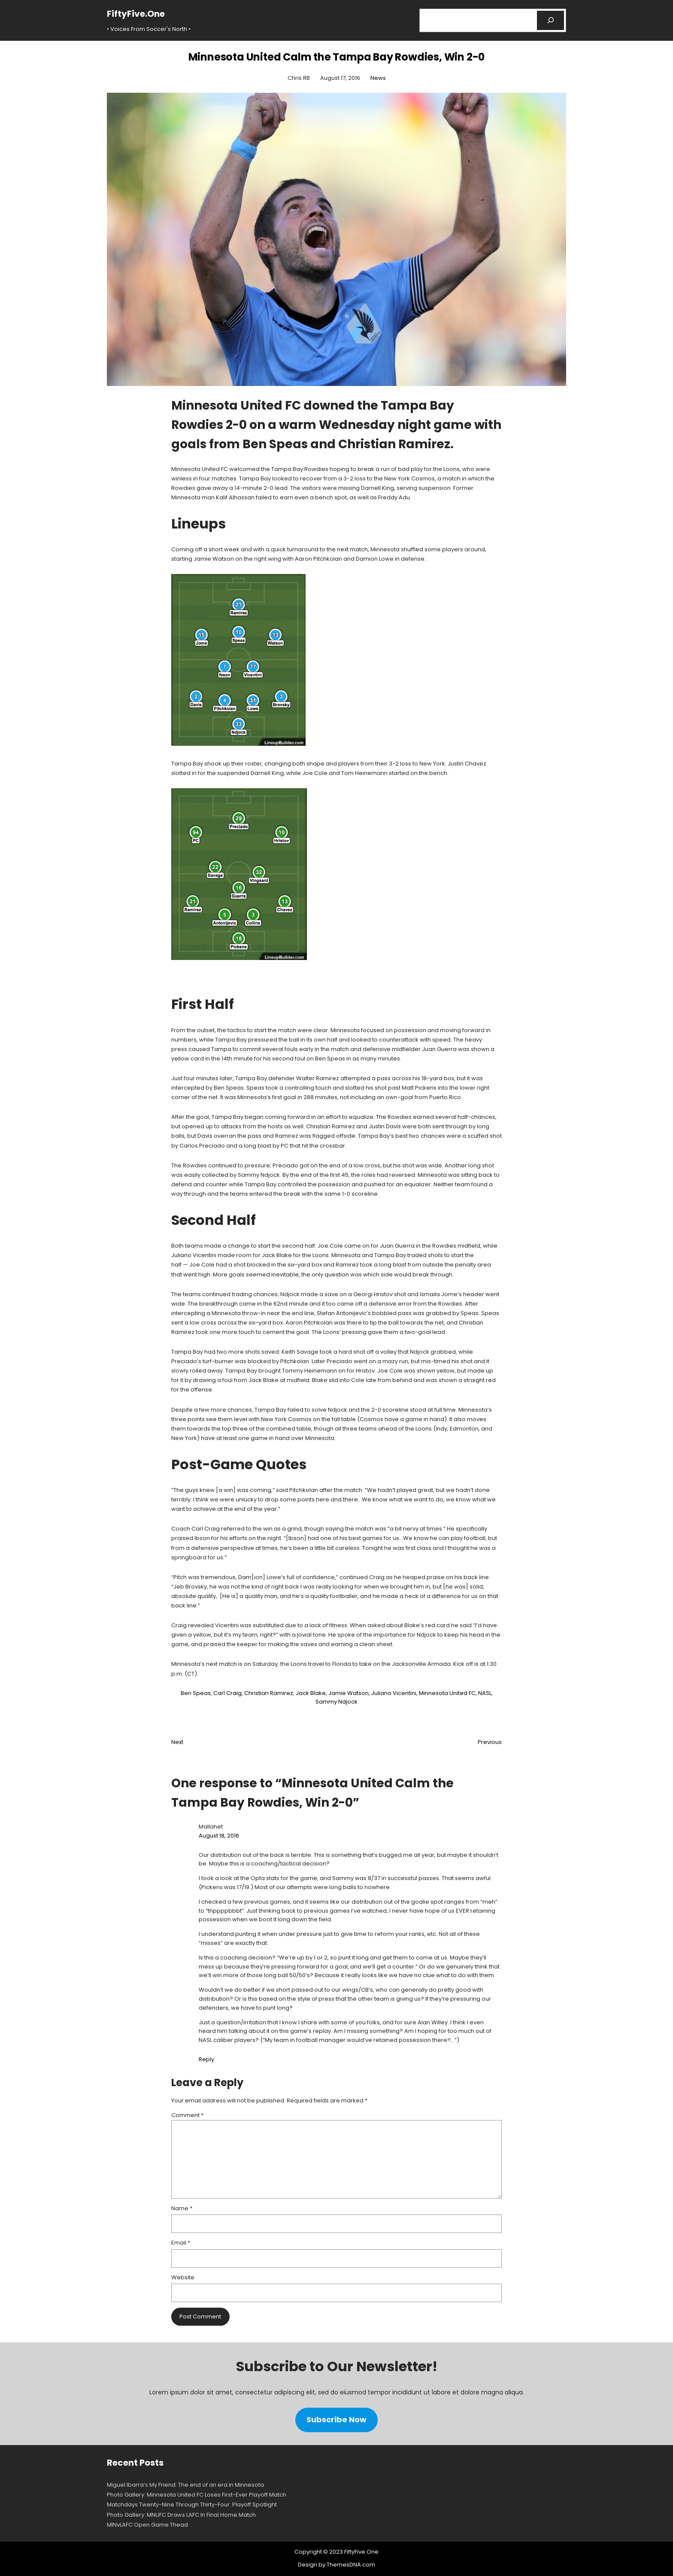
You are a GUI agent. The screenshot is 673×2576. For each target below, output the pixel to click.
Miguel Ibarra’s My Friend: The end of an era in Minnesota (185, 2485)
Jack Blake (311, 1693)
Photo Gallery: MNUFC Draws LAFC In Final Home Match (181, 2515)
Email (180, 2243)
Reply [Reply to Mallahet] (206, 2059)
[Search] (550, 20)
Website (182, 2277)
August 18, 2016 (219, 1836)
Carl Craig (227, 1693)
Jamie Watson (348, 1693)
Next (177, 1742)
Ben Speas (196, 1693)
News (378, 78)
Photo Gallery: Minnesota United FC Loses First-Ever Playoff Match (196, 2495)
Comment (187, 2115)
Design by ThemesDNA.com (336, 2565)
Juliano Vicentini (393, 1693)
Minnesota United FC (447, 1693)
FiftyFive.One (136, 14)
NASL (484, 1693)
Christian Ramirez (268, 1693)
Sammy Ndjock (336, 1702)
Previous (490, 1742)
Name (181, 2208)
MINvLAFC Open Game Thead (147, 2525)
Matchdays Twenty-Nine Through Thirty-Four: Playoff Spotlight (192, 2504)
